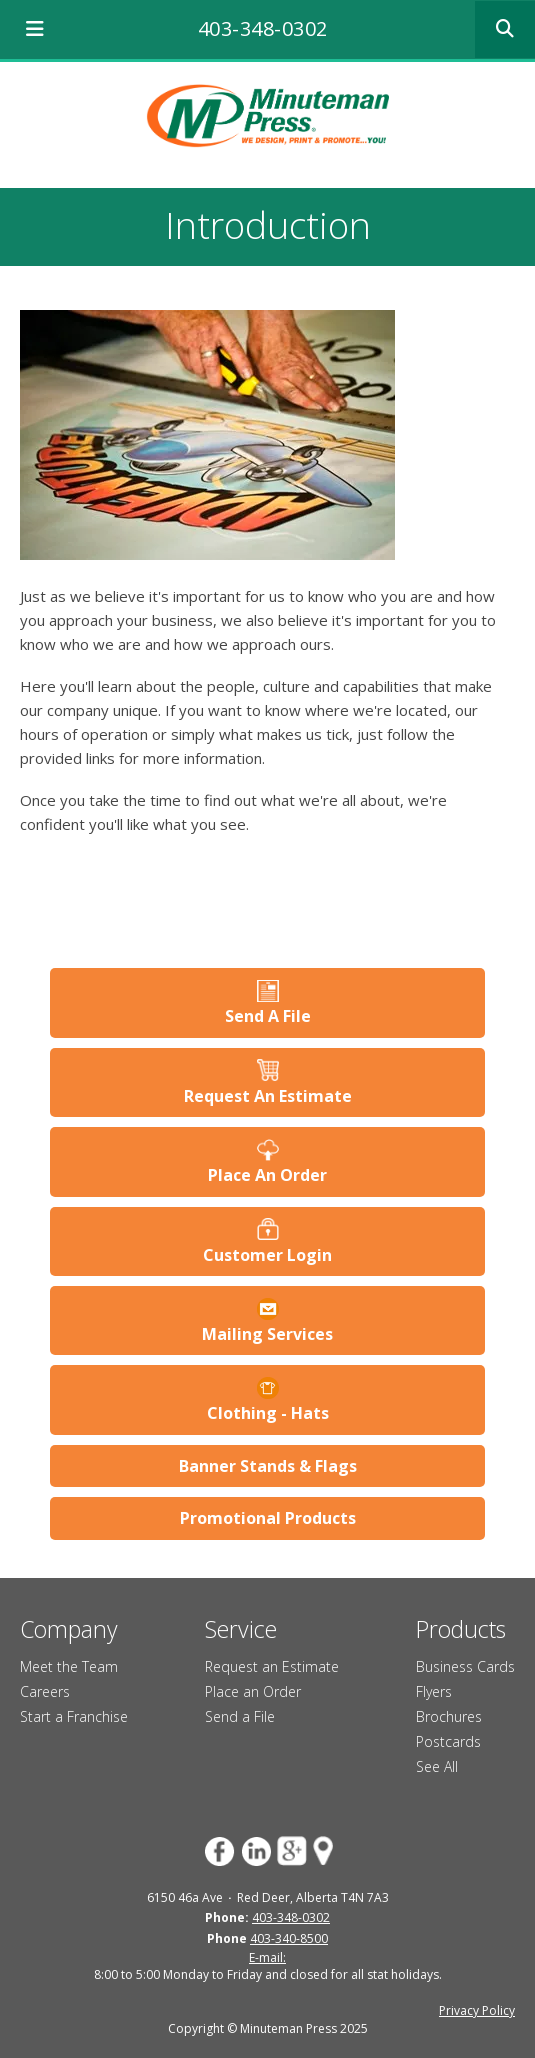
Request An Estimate (268, 1096)
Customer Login (267, 1255)
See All (437, 1766)
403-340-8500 (289, 1938)
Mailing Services (267, 1334)
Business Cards (465, 1666)
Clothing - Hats (268, 1413)
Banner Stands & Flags (268, 1466)
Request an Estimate (272, 1666)
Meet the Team (69, 1666)
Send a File (240, 1716)
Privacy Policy (477, 2010)
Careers (45, 1691)
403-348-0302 (263, 28)
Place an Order (253, 1691)
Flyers (434, 1691)
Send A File (268, 1016)
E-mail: (267, 1957)
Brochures (449, 1716)
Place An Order (267, 1175)
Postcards (448, 1741)
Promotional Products (268, 1518)
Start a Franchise (74, 1716)
